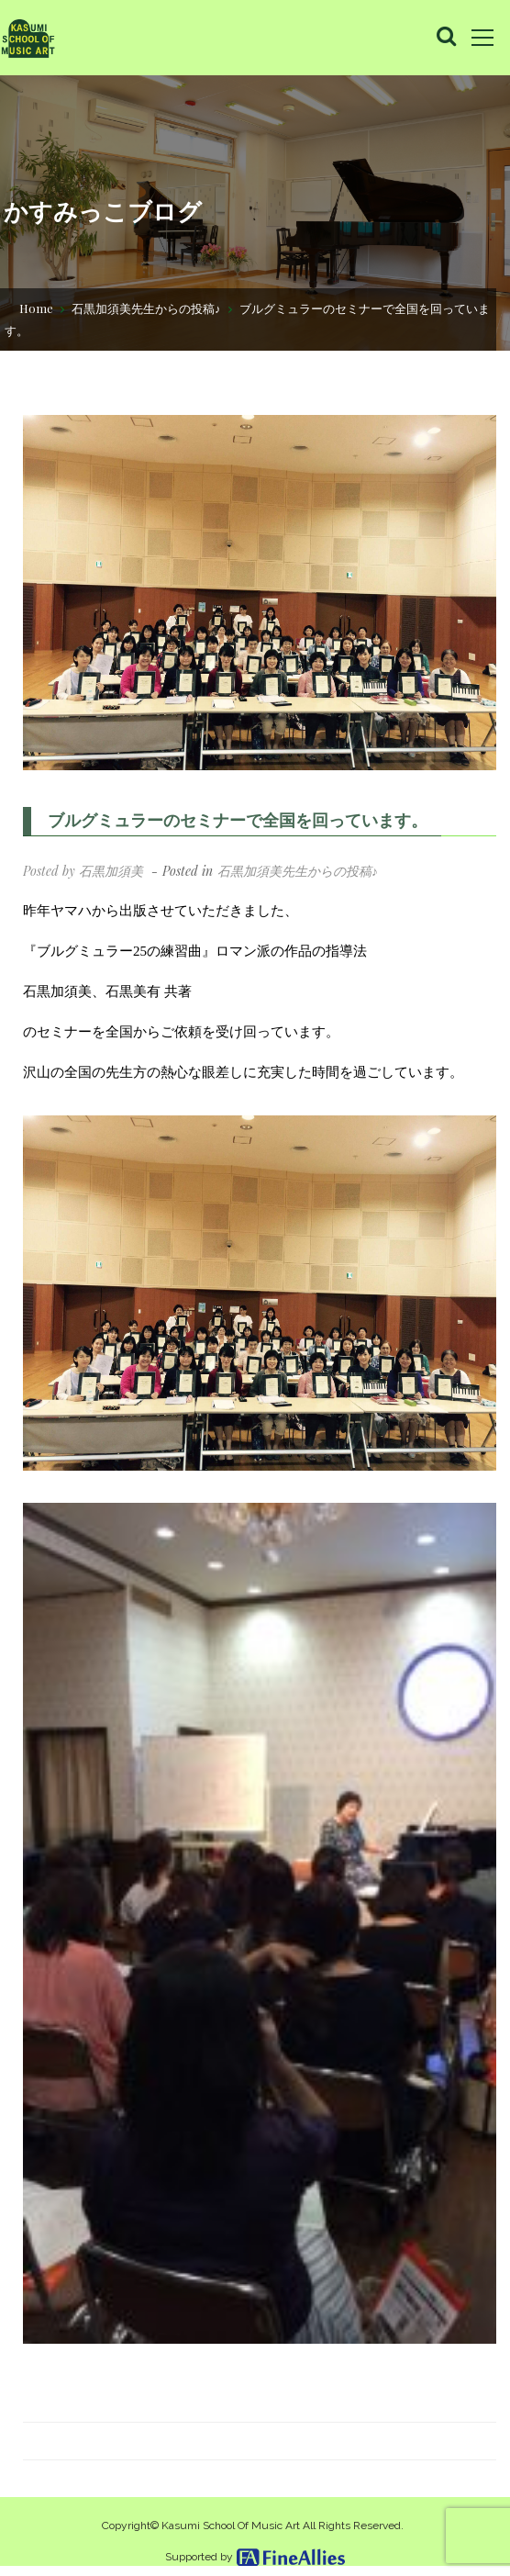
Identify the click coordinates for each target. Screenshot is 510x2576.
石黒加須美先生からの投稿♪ (146, 306)
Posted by (83, 870)
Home (36, 306)
